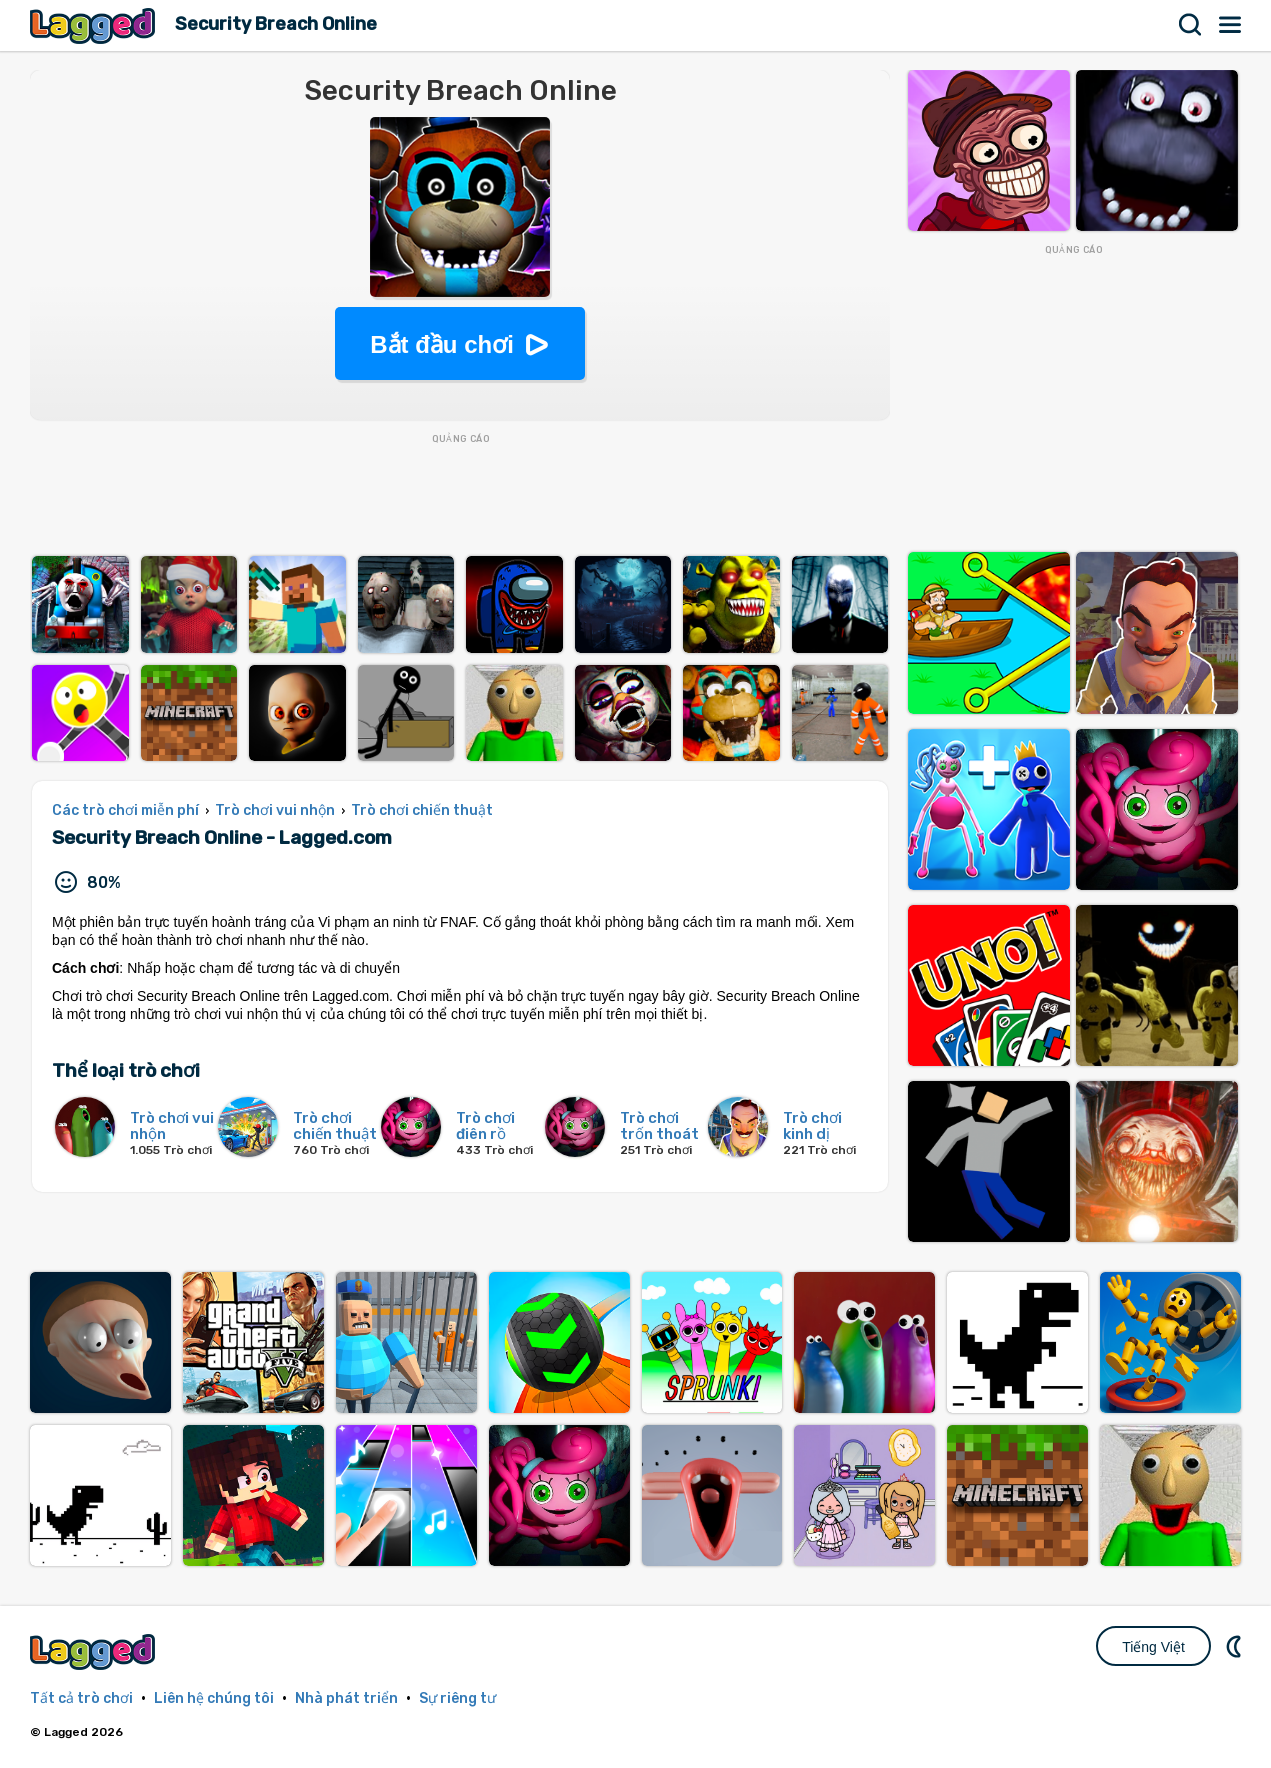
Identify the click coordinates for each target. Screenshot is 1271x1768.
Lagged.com (95, 1651)
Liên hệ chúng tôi (214, 1698)
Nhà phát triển (346, 1698)
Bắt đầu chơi (442, 344)
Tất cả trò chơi (81, 1698)
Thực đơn (1231, 25)
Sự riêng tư (457, 1698)
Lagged (95, 25)
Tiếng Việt (1153, 1647)
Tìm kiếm (1191, 25)
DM (1236, 1646)
